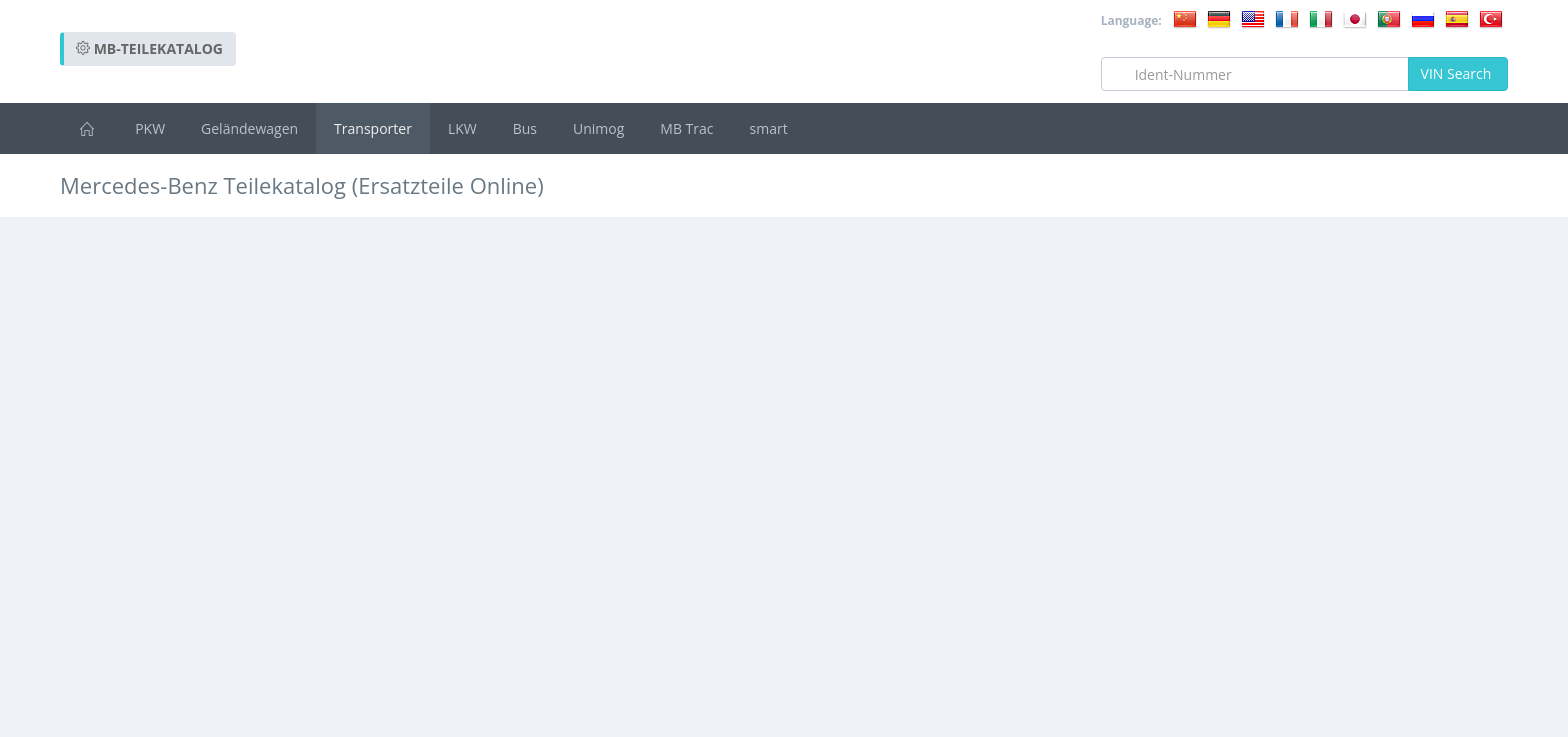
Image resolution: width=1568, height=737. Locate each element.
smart (769, 128)
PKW (150, 128)
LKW (462, 128)
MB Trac (686, 128)
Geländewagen (249, 128)
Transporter (373, 128)
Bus (525, 128)
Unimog (598, 128)
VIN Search (1458, 73)
